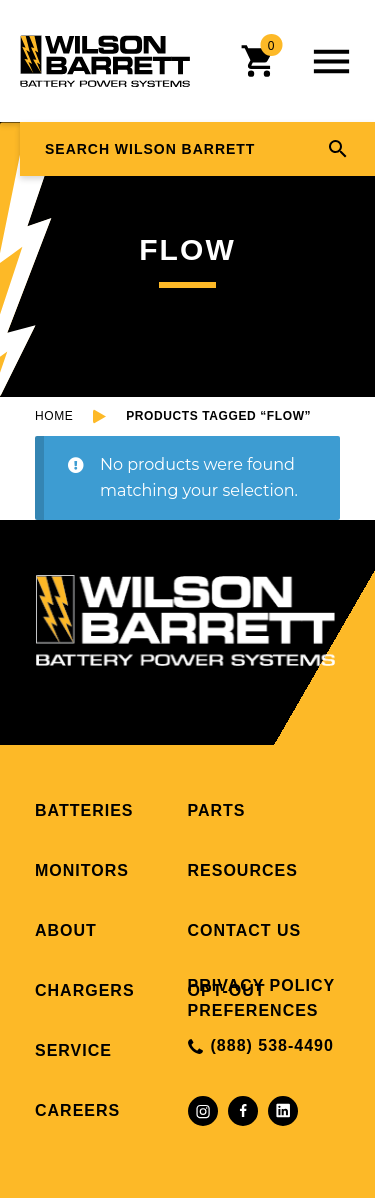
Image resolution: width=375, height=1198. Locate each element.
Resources (243, 870)
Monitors (82, 870)
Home (54, 416)
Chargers (85, 990)
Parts (217, 810)
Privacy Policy (262, 985)
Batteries (84, 810)
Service (73, 1050)
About (66, 930)
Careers (77, 1110)
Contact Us (245, 930)
